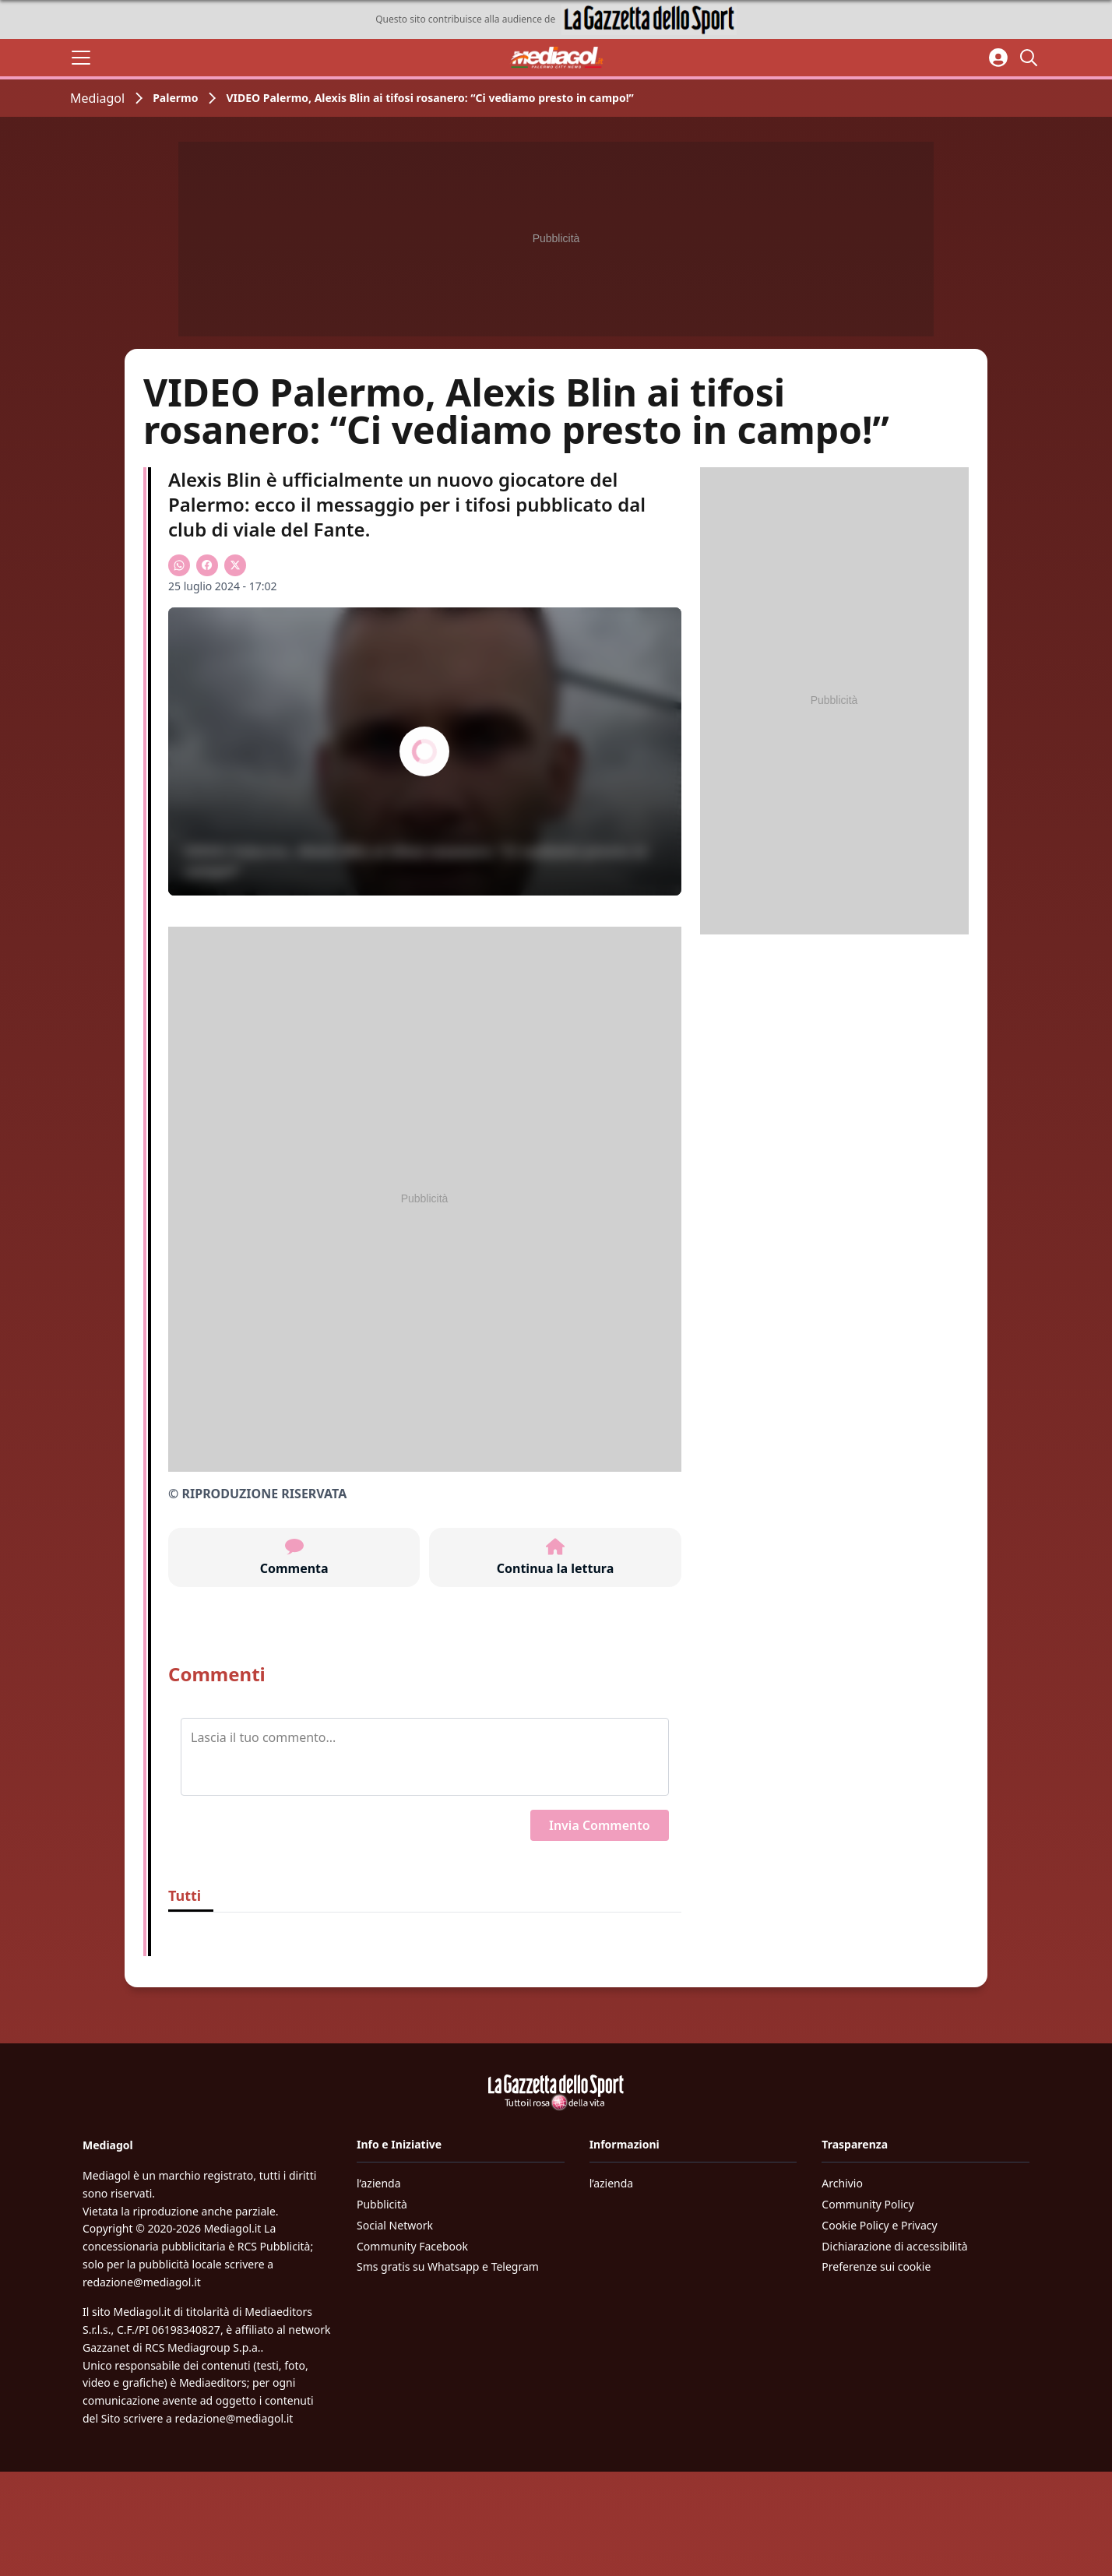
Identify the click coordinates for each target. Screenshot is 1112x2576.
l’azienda (379, 2183)
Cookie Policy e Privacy (879, 2225)
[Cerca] (1031, 58)
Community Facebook (412, 2246)
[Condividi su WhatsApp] (179, 565)
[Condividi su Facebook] (207, 565)
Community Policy (867, 2204)
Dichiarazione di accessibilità (894, 2246)
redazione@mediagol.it (142, 2282)
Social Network (395, 2225)
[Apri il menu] (81, 58)
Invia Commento (599, 1825)
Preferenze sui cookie (876, 2266)
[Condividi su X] (235, 565)
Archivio (842, 2183)
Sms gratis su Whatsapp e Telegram (448, 2266)
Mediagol (97, 98)
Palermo (175, 97)
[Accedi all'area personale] (998, 57)
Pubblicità (382, 2204)
